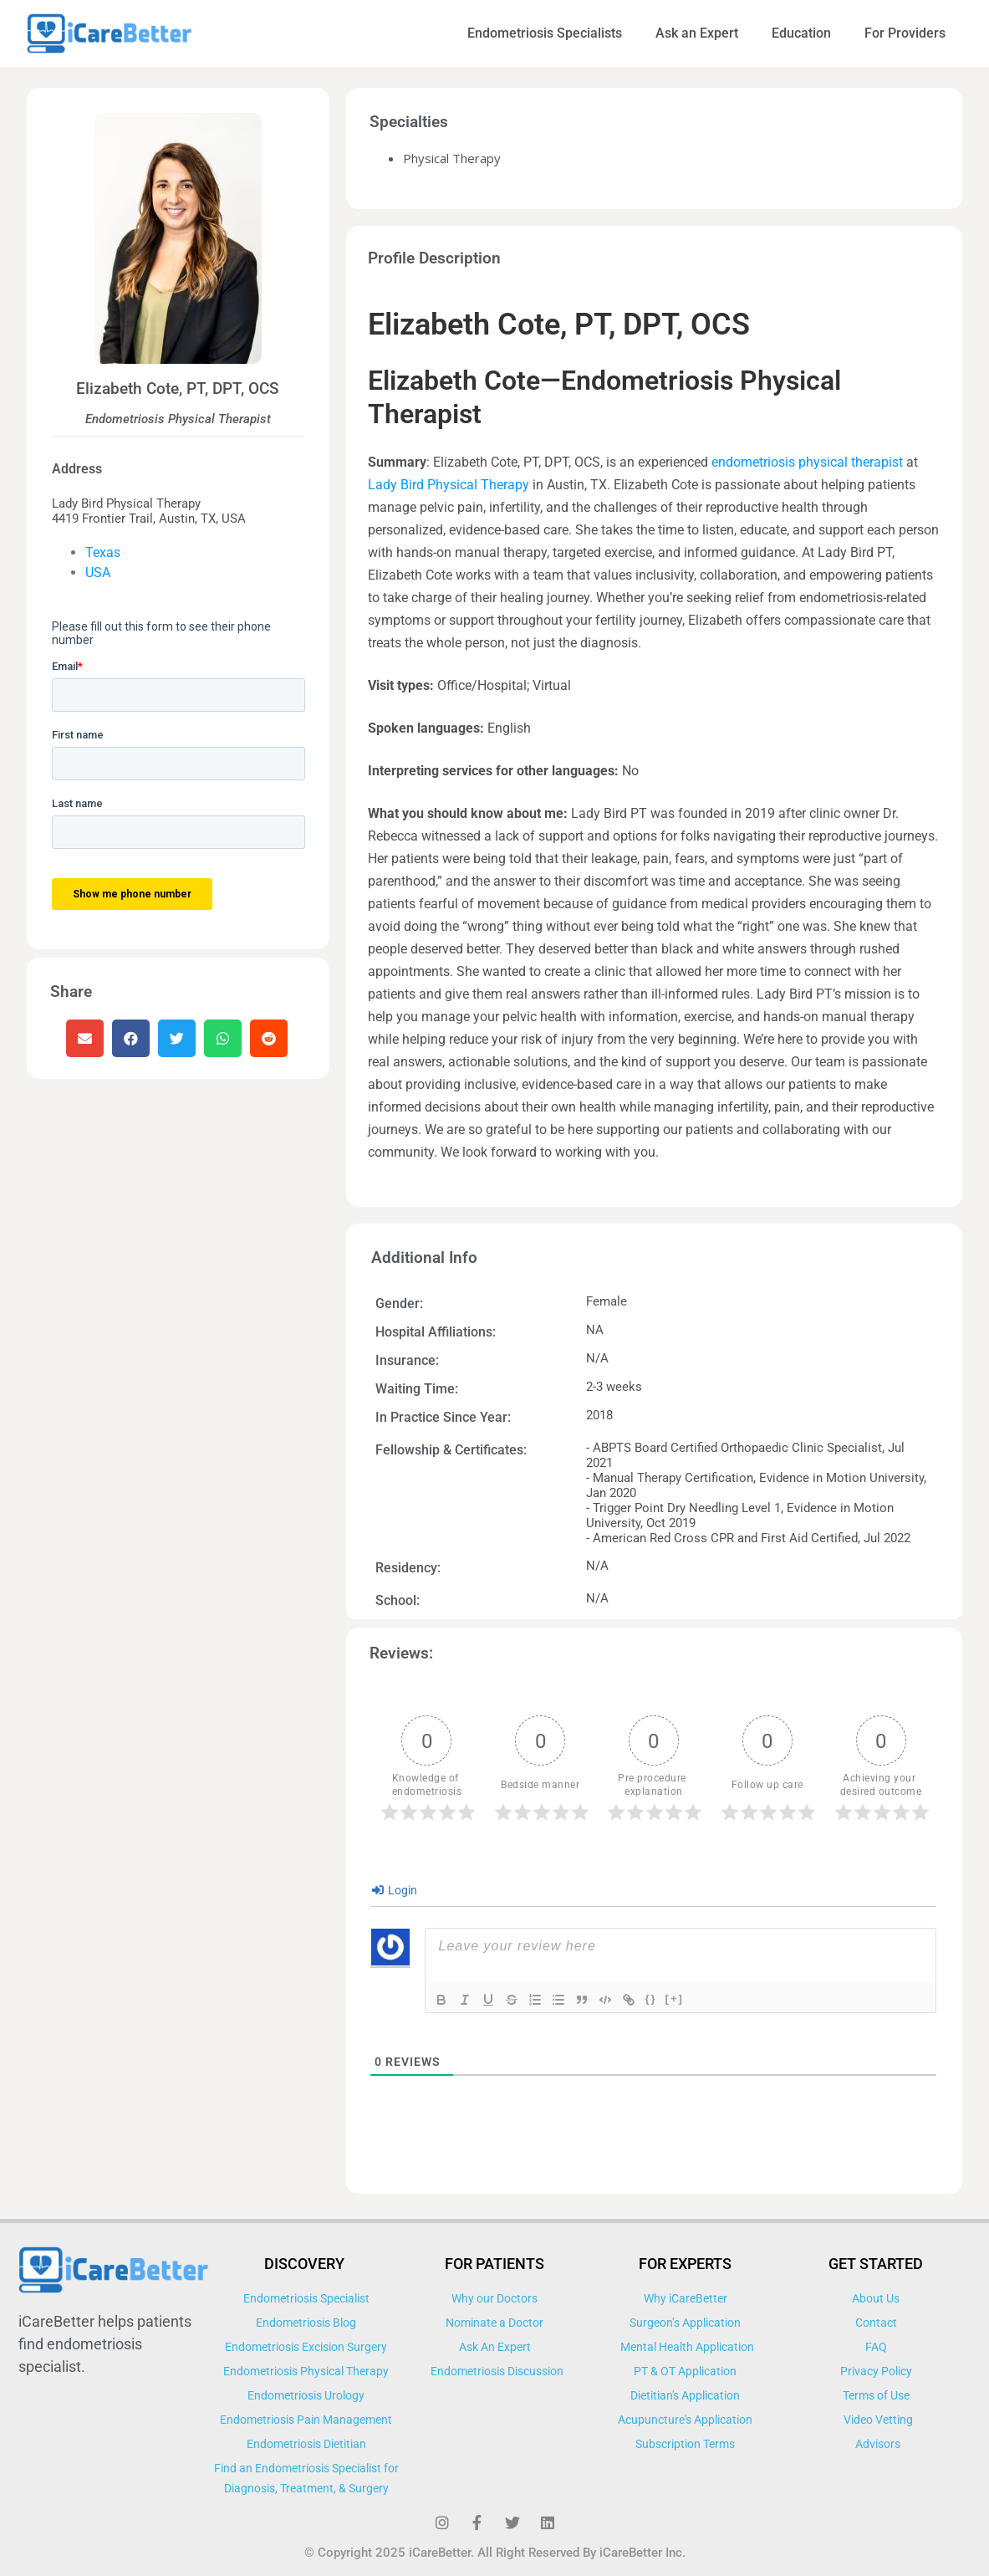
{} (650, 1998)
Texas (102, 552)
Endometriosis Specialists (544, 33)
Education (801, 33)
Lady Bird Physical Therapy (448, 485)
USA (97, 572)
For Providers (905, 33)
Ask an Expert (696, 33)
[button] (85, 1038)
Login (394, 1890)
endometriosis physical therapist (807, 462)
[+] (674, 1998)
